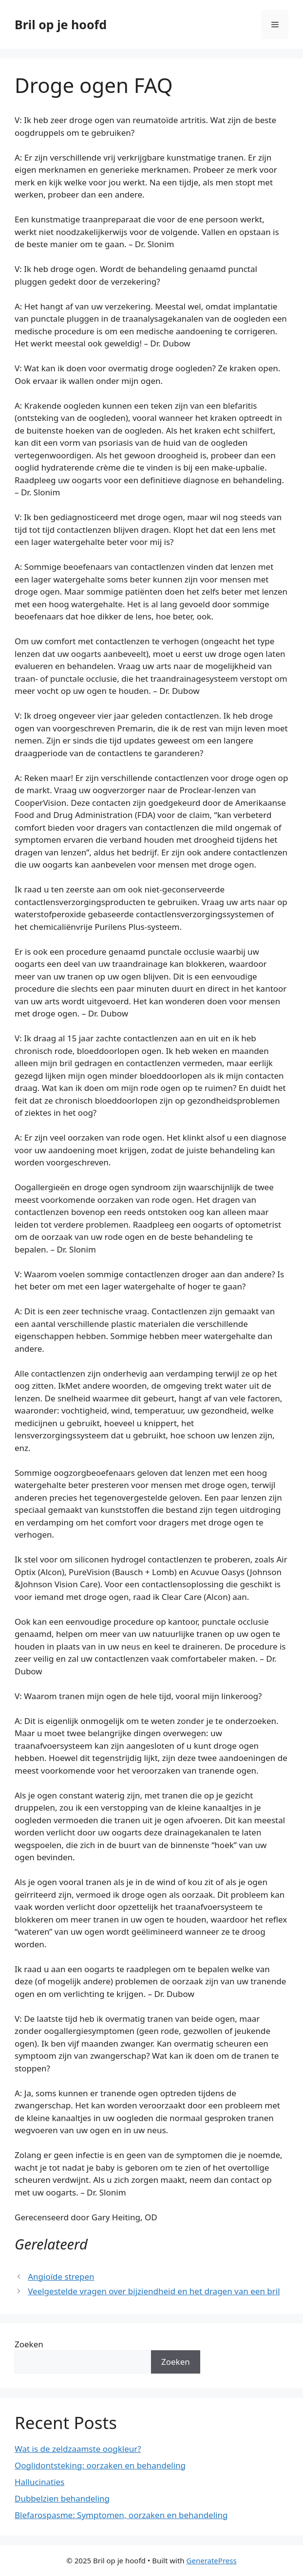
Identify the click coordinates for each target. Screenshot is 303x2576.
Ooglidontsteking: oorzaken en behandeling (100, 2465)
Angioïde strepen (61, 2276)
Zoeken (29, 2344)
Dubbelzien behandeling (62, 2498)
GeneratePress (212, 2560)
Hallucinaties (39, 2481)
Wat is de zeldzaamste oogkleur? (78, 2448)
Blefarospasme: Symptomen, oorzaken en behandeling (121, 2515)
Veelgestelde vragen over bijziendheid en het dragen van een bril (154, 2291)
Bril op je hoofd (61, 24)
